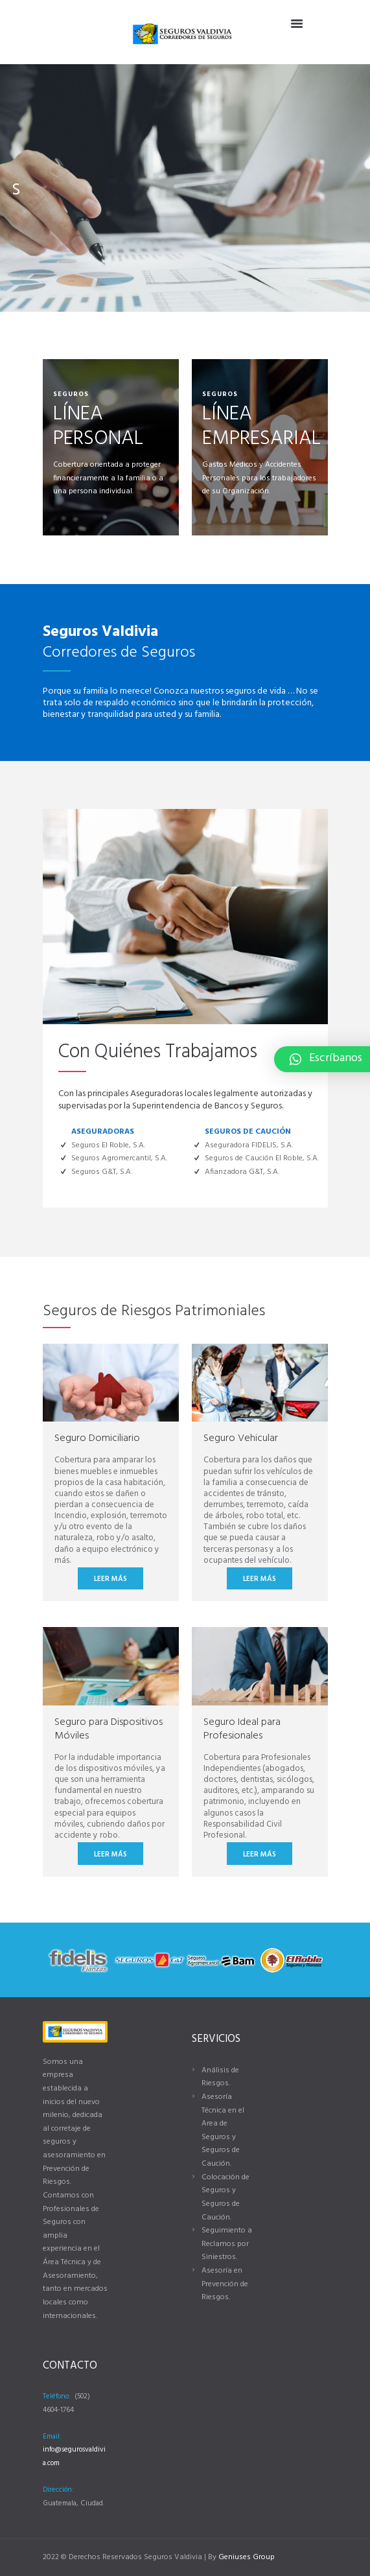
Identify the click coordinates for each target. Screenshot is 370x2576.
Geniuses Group (246, 2557)
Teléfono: (57, 2396)
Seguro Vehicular (240, 1438)
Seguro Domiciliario (97, 1438)
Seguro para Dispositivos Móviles (108, 1729)
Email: (52, 2436)
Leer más (110, 1579)
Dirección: (58, 2490)
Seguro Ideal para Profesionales (242, 1729)
